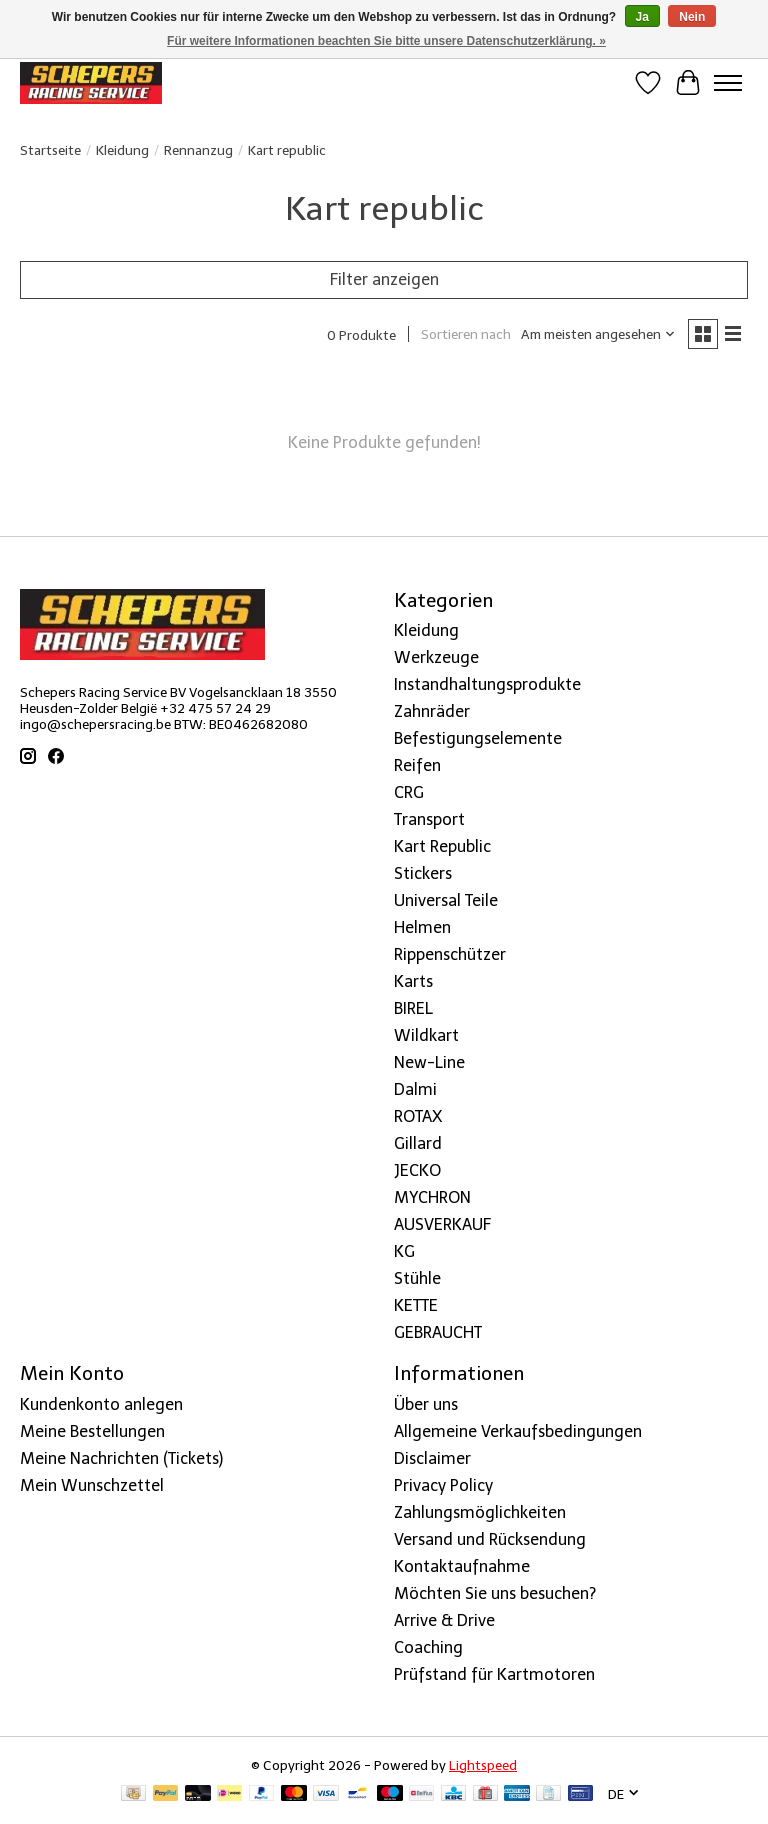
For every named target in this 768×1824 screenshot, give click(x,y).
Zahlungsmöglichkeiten (480, 1512)
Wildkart (426, 1035)
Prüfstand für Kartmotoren (494, 1674)
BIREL (413, 1008)
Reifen (417, 765)
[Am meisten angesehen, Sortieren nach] (598, 334)
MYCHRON (432, 1197)
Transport (429, 819)
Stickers (423, 873)
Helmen (422, 927)
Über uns (426, 1404)
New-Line (429, 1062)
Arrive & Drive (444, 1620)
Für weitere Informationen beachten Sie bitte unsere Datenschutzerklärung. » (386, 41)
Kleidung (122, 150)
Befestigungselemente (478, 738)
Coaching (428, 1647)
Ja (642, 17)
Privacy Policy (443, 1485)
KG (404, 1251)
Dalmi (415, 1089)
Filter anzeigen (384, 279)
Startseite (50, 150)
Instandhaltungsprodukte (487, 684)
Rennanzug (198, 150)
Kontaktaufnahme (462, 1566)
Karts (413, 981)
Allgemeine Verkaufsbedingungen (518, 1431)
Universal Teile (446, 900)
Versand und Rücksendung (490, 1539)
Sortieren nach (466, 334)
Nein (692, 17)
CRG (409, 792)
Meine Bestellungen (92, 1431)
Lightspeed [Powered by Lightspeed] (483, 1765)
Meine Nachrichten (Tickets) (121, 1458)
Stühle (417, 1278)
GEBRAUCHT (438, 1332)
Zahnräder (432, 711)
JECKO (417, 1170)
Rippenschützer (450, 954)
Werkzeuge (436, 657)
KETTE (416, 1305)
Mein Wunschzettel (92, 1485)
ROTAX (418, 1116)
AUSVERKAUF (442, 1224)
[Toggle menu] (728, 83)
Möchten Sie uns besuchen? (495, 1593)
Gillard (418, 1143)
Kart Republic (442, 846)
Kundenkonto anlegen (101, 1404)
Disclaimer (432, 1458)
